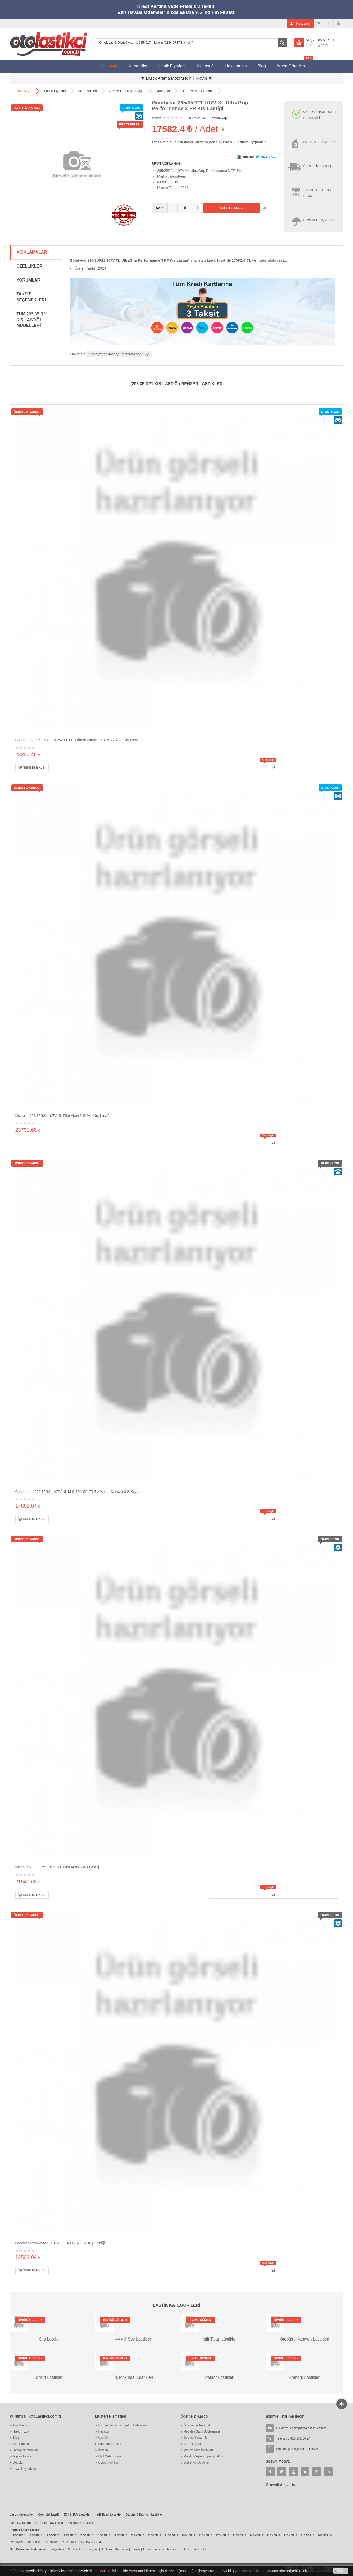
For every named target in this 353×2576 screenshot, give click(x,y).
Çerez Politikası (109, 2462)
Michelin (172, 2549)
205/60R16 (137, 2535)
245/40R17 (257, 2535)
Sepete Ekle (231, 208)
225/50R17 (239, 2535)
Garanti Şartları (194, 2444)
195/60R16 (120, 2535)
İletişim (103, 2450)
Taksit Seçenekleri (31, 297)
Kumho (135, 2549)
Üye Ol (103, 2438)
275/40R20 (52, 2542)
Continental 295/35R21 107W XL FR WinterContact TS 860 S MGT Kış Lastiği (78, 740)
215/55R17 (171, 2535)
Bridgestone (57, 2549)
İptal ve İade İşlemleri (198, 2450)
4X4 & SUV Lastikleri (78, 2514)
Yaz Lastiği (56, 2522)
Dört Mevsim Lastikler (80, 2522)
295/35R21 (69, 2542)
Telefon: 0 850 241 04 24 (293, 2438)
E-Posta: (301, 2428)
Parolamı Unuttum (110, 2444)
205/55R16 (86, 2535)
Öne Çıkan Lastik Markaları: (28, 2549)
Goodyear (162, 91)
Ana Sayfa (108, 66)
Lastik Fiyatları (171, 66)
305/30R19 (35, 2542)
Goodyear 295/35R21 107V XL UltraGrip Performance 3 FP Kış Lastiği (200, 105)
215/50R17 (154, 2535)
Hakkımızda (236, 66)
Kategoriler (137, 66)
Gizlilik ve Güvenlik (197, 2462)
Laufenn (159, 2549)
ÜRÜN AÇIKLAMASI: (167, 163)
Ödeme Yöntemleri (196, 2438)
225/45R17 (222, 2535)
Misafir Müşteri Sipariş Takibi (203, 2456)
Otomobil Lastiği (49, 2514)
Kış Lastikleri (87, 91)
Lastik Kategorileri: (23, 2514)
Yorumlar (28, 280)
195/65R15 (69, 2535)
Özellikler (29, 266)
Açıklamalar (32, 252)
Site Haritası (21, 2444)
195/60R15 (52, 2535)
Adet (160, 208)
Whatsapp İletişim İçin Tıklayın (297, 2449)
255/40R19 (18, 2542)
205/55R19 (325, 2535)
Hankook (106, 2549)
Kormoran (121, 2549)
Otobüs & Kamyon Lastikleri (144, 2514)
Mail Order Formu (110, 2456)
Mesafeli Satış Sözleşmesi (202, 2431)
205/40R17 (189, 2535)
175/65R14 (18, 2535)
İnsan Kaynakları (24, 2469)
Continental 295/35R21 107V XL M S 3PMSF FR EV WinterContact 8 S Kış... (77, 1492)
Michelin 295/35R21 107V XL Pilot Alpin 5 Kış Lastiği (57, 1867)
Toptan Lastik (22, 2456)
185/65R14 (35, 2535)
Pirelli (195, 2549)
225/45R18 (291, 2535)
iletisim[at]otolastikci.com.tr (307, 2428)
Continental (75, 2549)
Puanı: (156, 118)
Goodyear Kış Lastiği (198, 91)
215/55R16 (103, 2535)
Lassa (147, 2549)
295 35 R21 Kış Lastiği (126, 91)
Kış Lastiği (205, 66)
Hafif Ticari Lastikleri (108, 2514)
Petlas (185, 2549)
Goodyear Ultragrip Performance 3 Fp (119, 354)
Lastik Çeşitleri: (20, 2522)
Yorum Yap (219, 118)
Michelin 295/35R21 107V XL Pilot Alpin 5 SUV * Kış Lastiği (62, 1116)
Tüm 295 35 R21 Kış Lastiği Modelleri (32, 320)
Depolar (18, 2462)
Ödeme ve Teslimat (197, 2425)
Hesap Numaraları (25, 2450)
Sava (205, 2549)
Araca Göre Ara (293, 64)
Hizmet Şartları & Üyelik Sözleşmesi (123, 2425)
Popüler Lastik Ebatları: (26, 2529)
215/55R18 (308, 2535)
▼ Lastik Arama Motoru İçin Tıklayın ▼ (176, 78)
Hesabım (104, 2431)
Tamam (341, 2571)
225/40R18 (274, 2535)
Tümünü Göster (30, 2320)
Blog (262, 66)
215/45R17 (206, 2535)
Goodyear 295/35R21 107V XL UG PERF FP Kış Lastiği (60, 2243)
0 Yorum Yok (198, 118)
